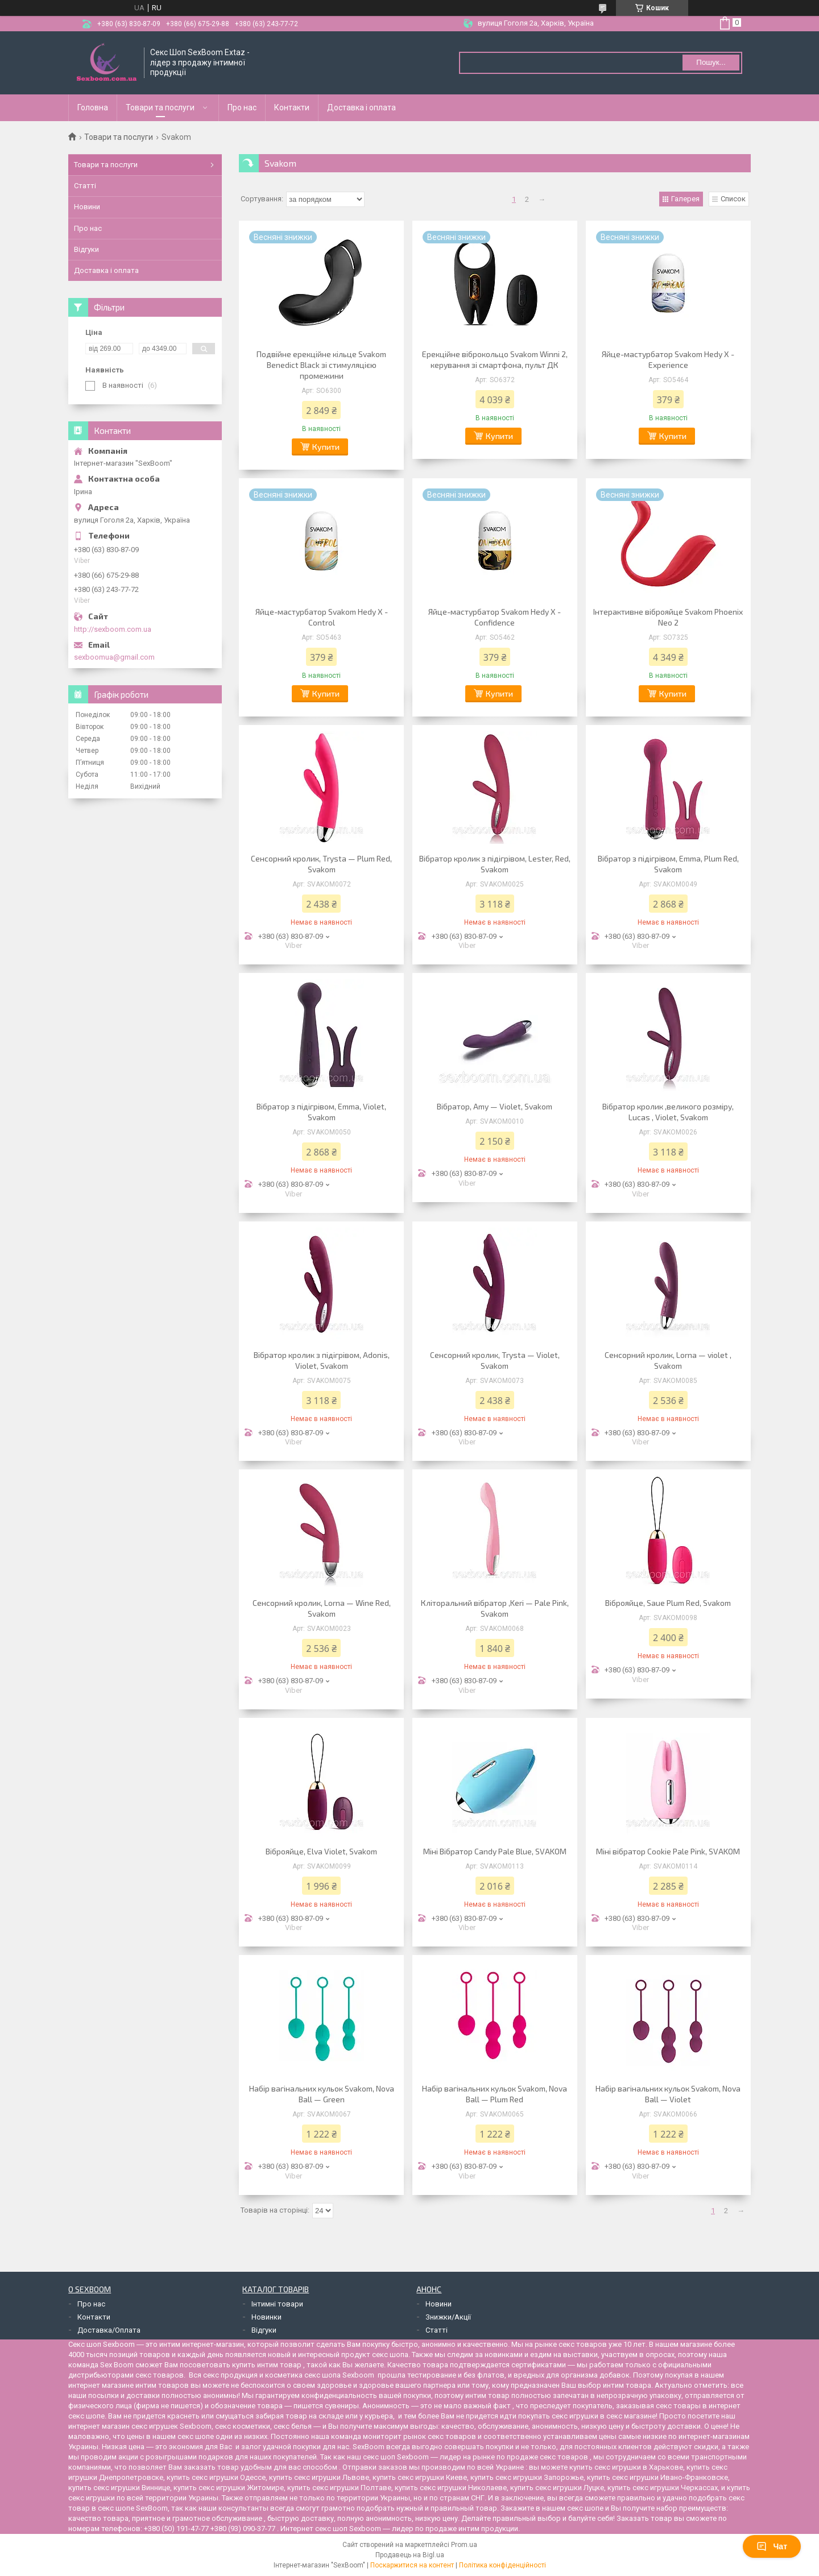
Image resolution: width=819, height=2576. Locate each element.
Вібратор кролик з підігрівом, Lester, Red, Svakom (494, 864)
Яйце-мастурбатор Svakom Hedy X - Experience (668, 359)
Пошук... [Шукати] (710, 62)
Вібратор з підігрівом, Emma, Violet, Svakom (321, 1111)
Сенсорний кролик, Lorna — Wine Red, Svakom (322, 1608)
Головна (92, 107)
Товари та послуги (160, 107)
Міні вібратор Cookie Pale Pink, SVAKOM (668, 1851)
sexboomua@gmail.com (114, 657)
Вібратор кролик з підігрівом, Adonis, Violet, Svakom (322, 1360)
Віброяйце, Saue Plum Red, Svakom (668, 1603)
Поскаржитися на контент (412, 2565)
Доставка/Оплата (108, 2330)
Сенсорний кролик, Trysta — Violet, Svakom (495, 1360)
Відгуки (86, 249)
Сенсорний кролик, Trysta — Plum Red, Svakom (321, 864)
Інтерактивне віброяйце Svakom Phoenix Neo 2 (668, 617)
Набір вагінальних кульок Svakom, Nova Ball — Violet (668, 2094)
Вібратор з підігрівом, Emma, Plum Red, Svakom (668, 864)
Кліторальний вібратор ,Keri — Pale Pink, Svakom (495, 1608)
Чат (771, 2546)
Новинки (266, 2317)
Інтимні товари (277, 2304)
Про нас (242, 107)
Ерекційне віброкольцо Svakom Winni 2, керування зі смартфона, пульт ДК (495, 359)
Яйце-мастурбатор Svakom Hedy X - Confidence (494, 617)
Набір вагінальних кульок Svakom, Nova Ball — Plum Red (494, 2094)
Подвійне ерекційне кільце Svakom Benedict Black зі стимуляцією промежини (321, 364)
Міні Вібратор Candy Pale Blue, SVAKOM (494, 1851)
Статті (85, 185)
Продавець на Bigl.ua (409, 2555)
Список (733, 198)
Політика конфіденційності (502, 2565)
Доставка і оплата (361, 107)
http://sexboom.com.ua (112, 629)
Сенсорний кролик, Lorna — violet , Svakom (668, 1360)
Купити (326, 447)
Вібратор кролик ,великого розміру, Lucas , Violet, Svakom (668, 1111)
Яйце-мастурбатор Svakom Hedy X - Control (321, 617)
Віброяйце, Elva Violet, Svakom (321, 1851)
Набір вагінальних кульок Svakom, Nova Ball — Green (321, 2094)
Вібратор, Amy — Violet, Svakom (494, 1106)
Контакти (291, 107)
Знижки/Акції (448, 2317)
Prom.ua (464, 2545)
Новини (87, 206)
